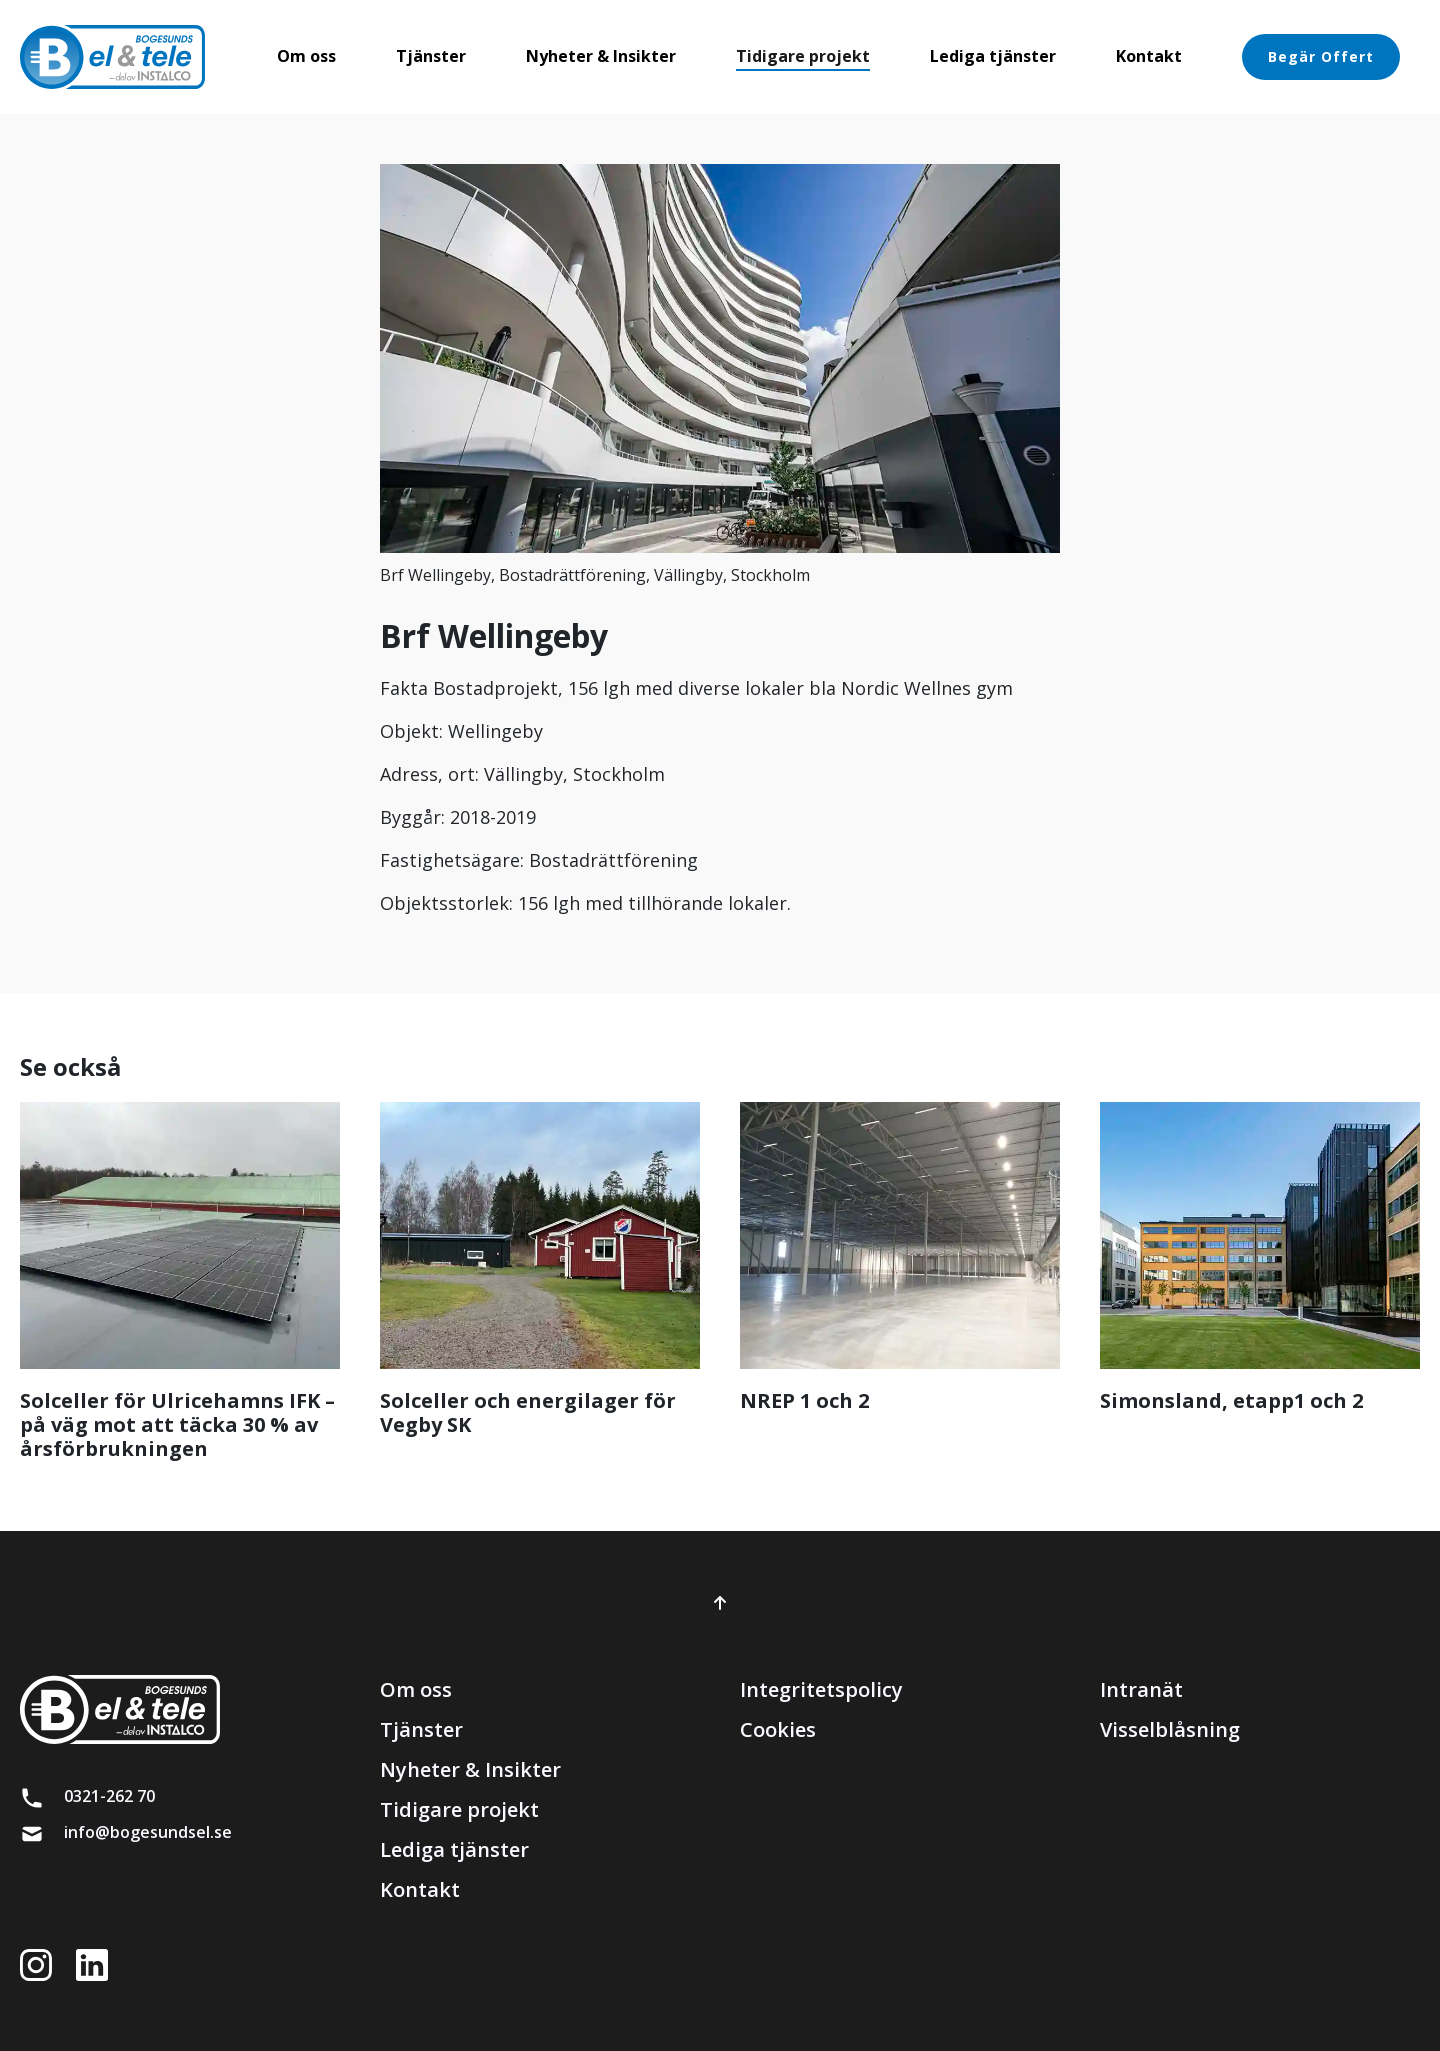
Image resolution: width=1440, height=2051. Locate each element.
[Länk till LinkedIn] (102, 1963)
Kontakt (420, 1889)
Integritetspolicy (821, 1689)
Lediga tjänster (454, 1849)
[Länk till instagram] (46, 1963)
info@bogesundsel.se (148, 1832)
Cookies (778, 1729)
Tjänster (421, 1729)
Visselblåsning (1170, 1729)
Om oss (416, 1689)
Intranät (1141, 1689)
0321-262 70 (109, 1796)
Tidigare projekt (459, 1809)
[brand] (112, 57)
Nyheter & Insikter (470, 1769)
